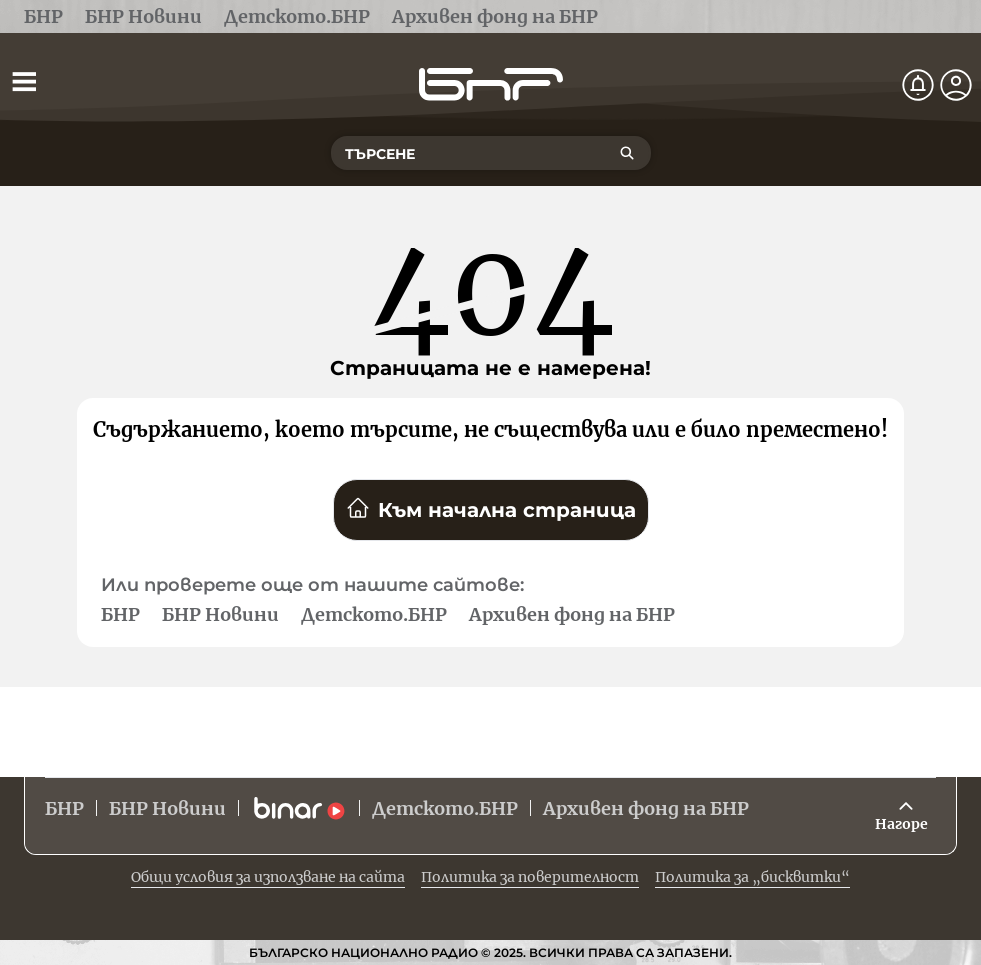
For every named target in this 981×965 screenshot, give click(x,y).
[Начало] (491, 84)
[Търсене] (627, 153)
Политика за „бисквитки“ (752, 877)
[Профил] (956, 85)
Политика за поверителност (530, 877)
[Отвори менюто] (24, 81)
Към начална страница (491, 509)
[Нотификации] (918, 85)
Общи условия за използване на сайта (268, 877)
